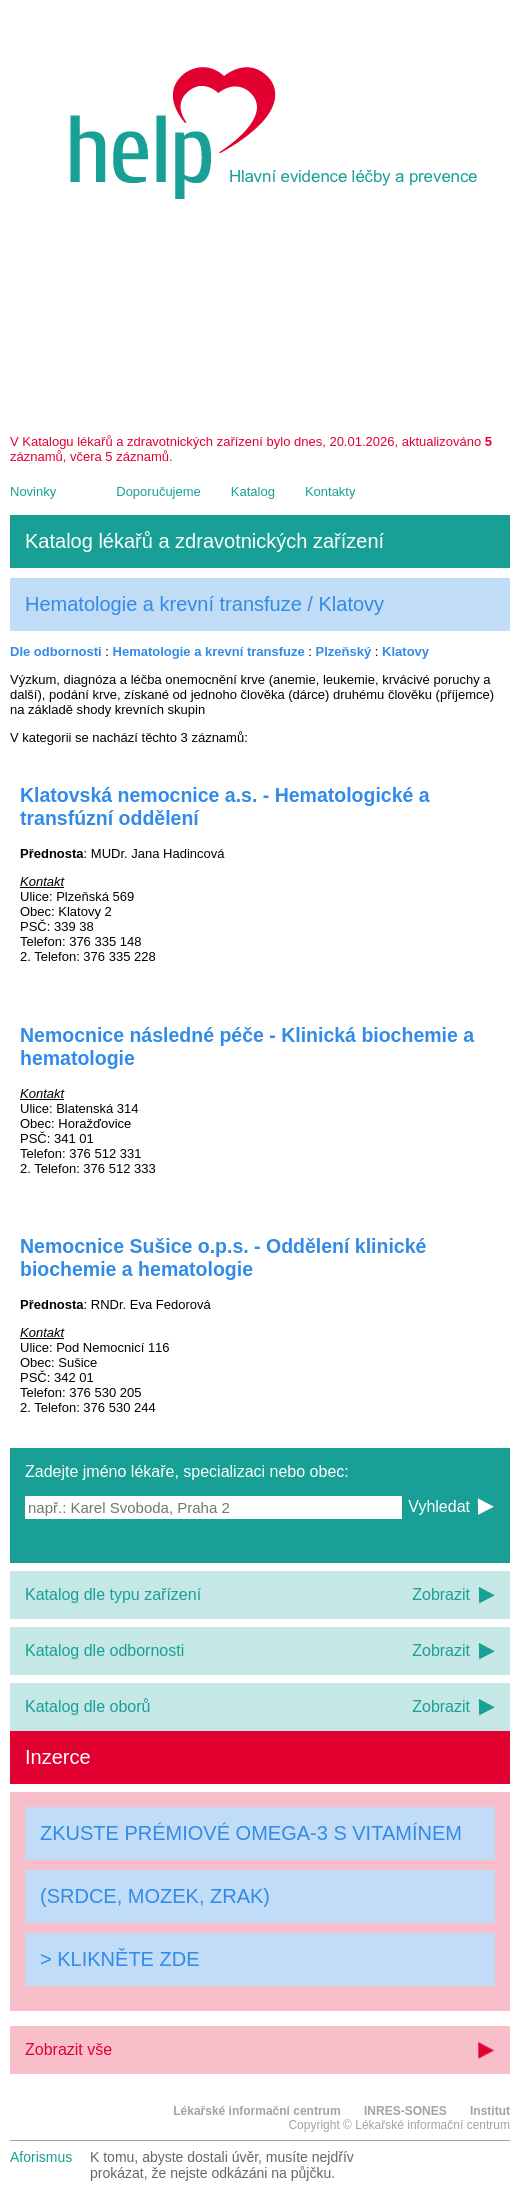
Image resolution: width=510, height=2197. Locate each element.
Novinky (33, 491)
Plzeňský (344, 651)
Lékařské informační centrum (256, 2111)
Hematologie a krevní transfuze (209, 651)
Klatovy (405, 651)
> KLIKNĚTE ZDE (120, 1959)
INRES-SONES (405, 2111)
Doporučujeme (158, 491)
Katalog (253, 491)
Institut (490, 2111)
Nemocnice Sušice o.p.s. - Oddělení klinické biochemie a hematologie (223, 1257)
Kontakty (330, 491)
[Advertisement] (260, 324)
